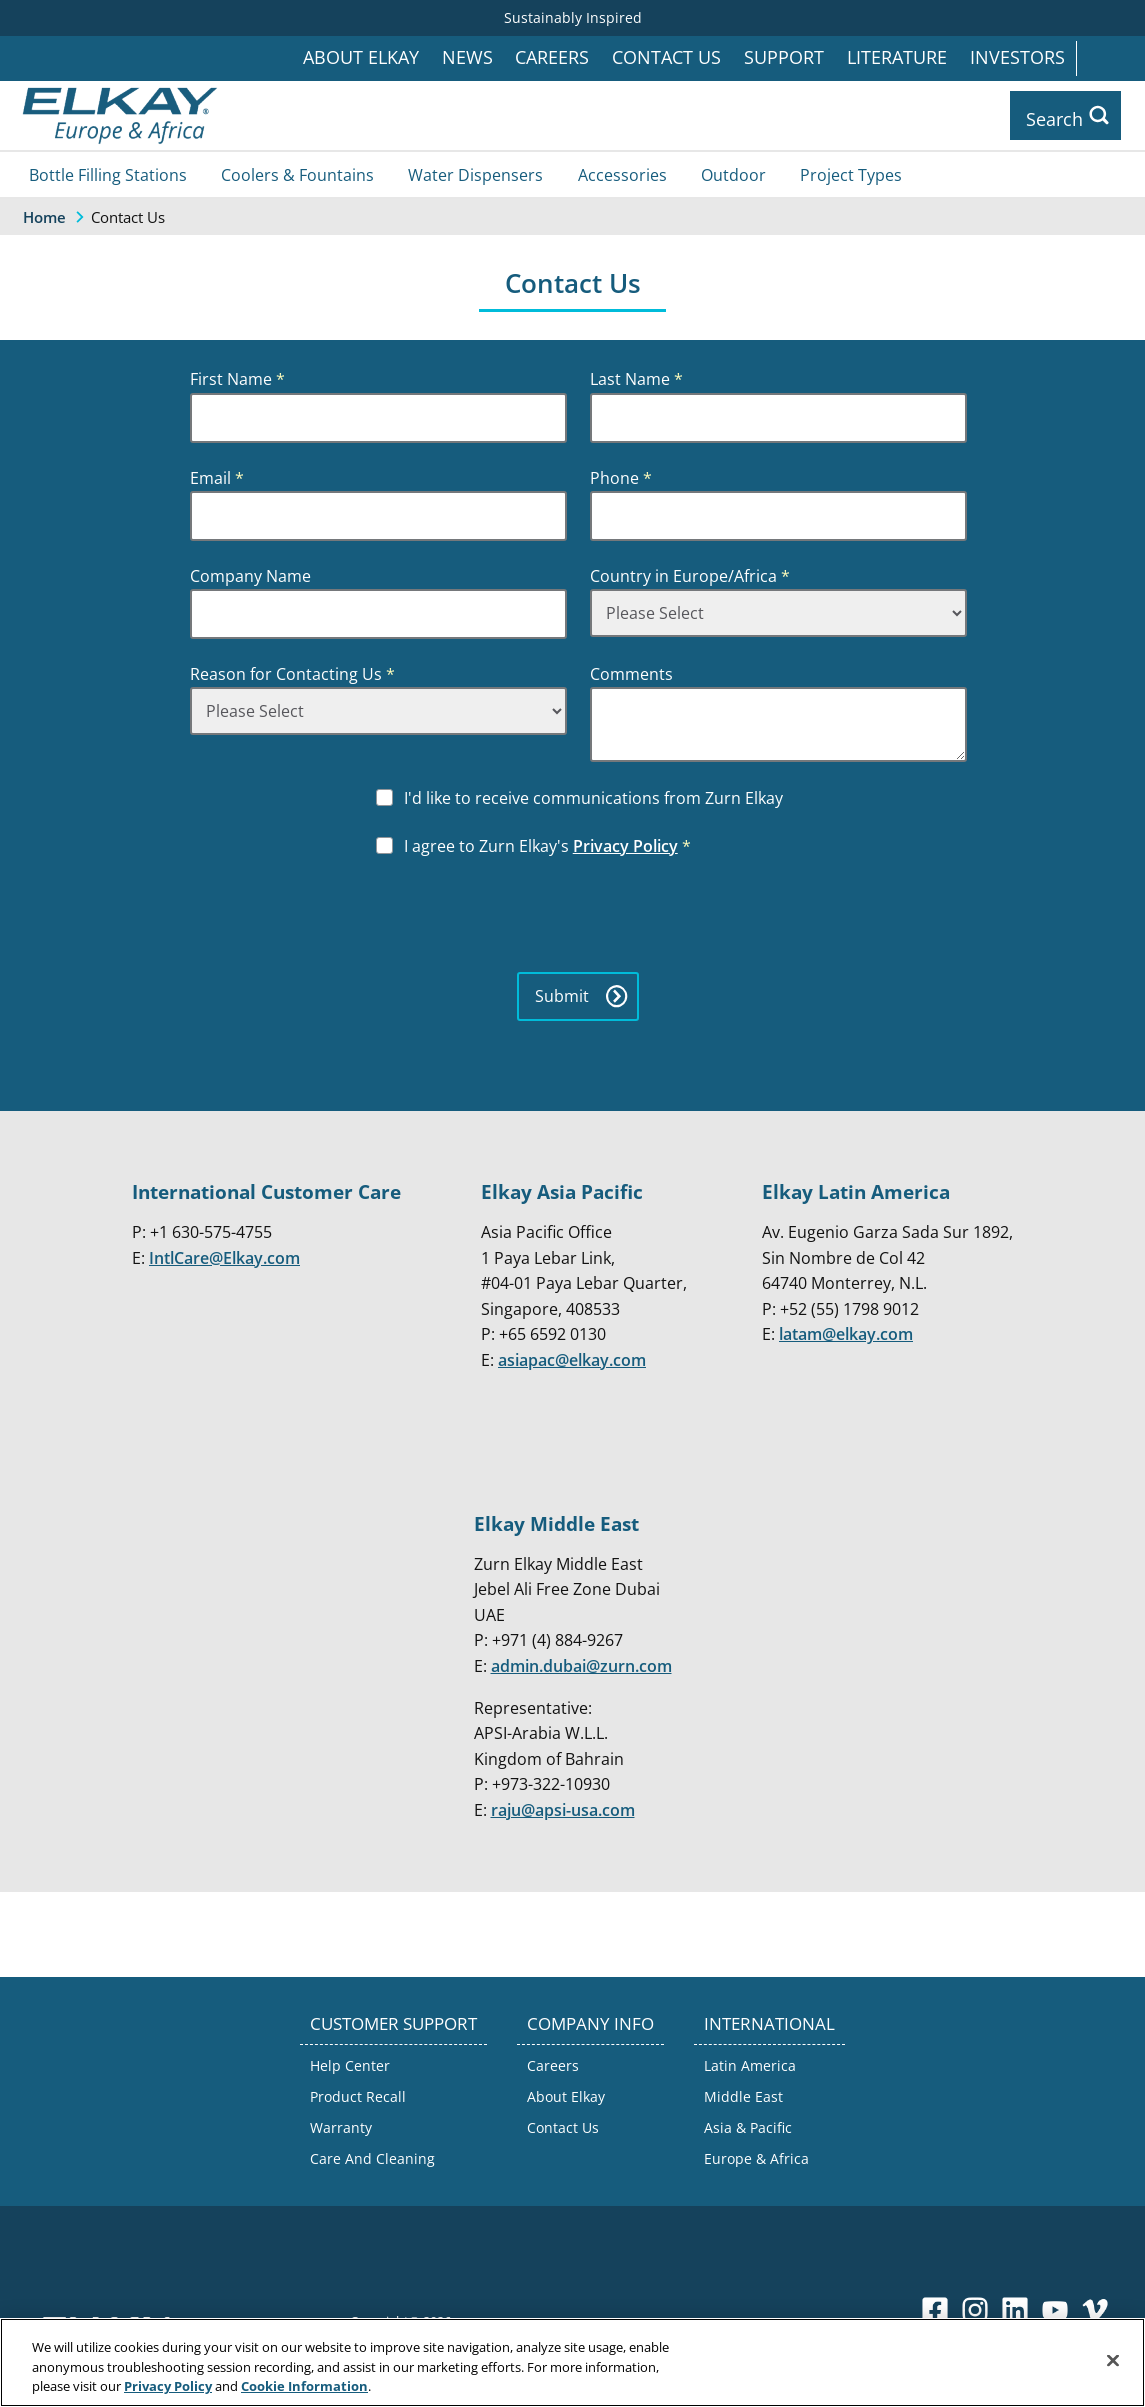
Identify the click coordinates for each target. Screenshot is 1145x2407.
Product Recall (358, 2095)
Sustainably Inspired (573, 17)
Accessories (622, 174)
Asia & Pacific (748, 2127)
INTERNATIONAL (769, 2022)
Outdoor (733, 174)
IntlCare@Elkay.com (224, 1257)
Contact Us (666, 57)
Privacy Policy (625, 845)
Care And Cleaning (372, 2158)
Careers (552, 57)
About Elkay (361, 57)
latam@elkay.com (846, 1334)
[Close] (1113, 2360)
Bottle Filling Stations (108, 174)
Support (784, 57)
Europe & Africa (756, 2158)
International (1110, 58)
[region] (572, 2362)
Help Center (350, 2064)
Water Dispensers (475, 174)
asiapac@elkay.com (572, 1359)
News (467, 57)
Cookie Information (304, 2386)
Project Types (851, 174)
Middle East (743, 2095)
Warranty (341, 2127)
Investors (1017, 57)
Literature (897, 57)
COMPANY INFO (590, 2022)
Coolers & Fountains (297, 174)
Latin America (750, 2064)
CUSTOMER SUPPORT (393, 2022)
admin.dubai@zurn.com (581, 1665)
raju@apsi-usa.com (563, 1809)
